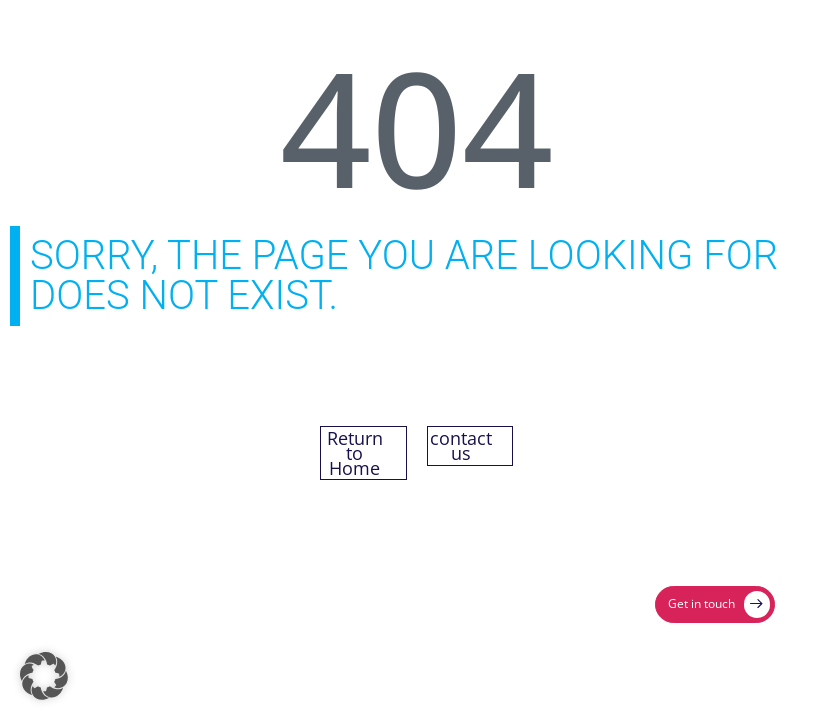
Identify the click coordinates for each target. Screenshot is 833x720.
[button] (44, 676)
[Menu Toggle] (753, 31)
